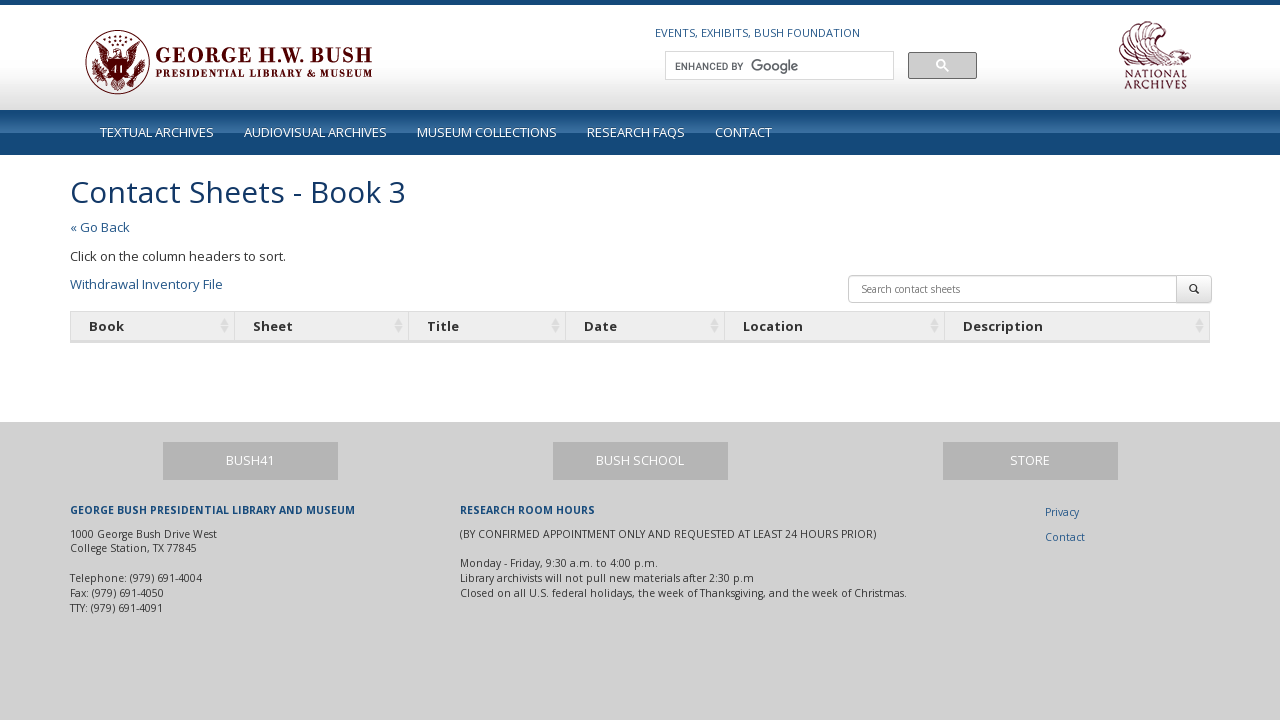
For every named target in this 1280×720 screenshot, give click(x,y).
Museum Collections (487, 132)
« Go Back (100, 227)
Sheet (273, 326)
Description (1003, 326)
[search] (777, 66)
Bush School (640, 460)
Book (106, 326)
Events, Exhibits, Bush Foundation (757, 32)
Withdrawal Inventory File (146, 284)
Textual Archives (157, 132)
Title (443, 326)
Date (600, 326)
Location (773, 326)
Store (1030, 460)
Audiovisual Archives (315, 132)
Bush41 (250, 460)
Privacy (1062, 512)
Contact (743, 132)
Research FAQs (636, 132)
